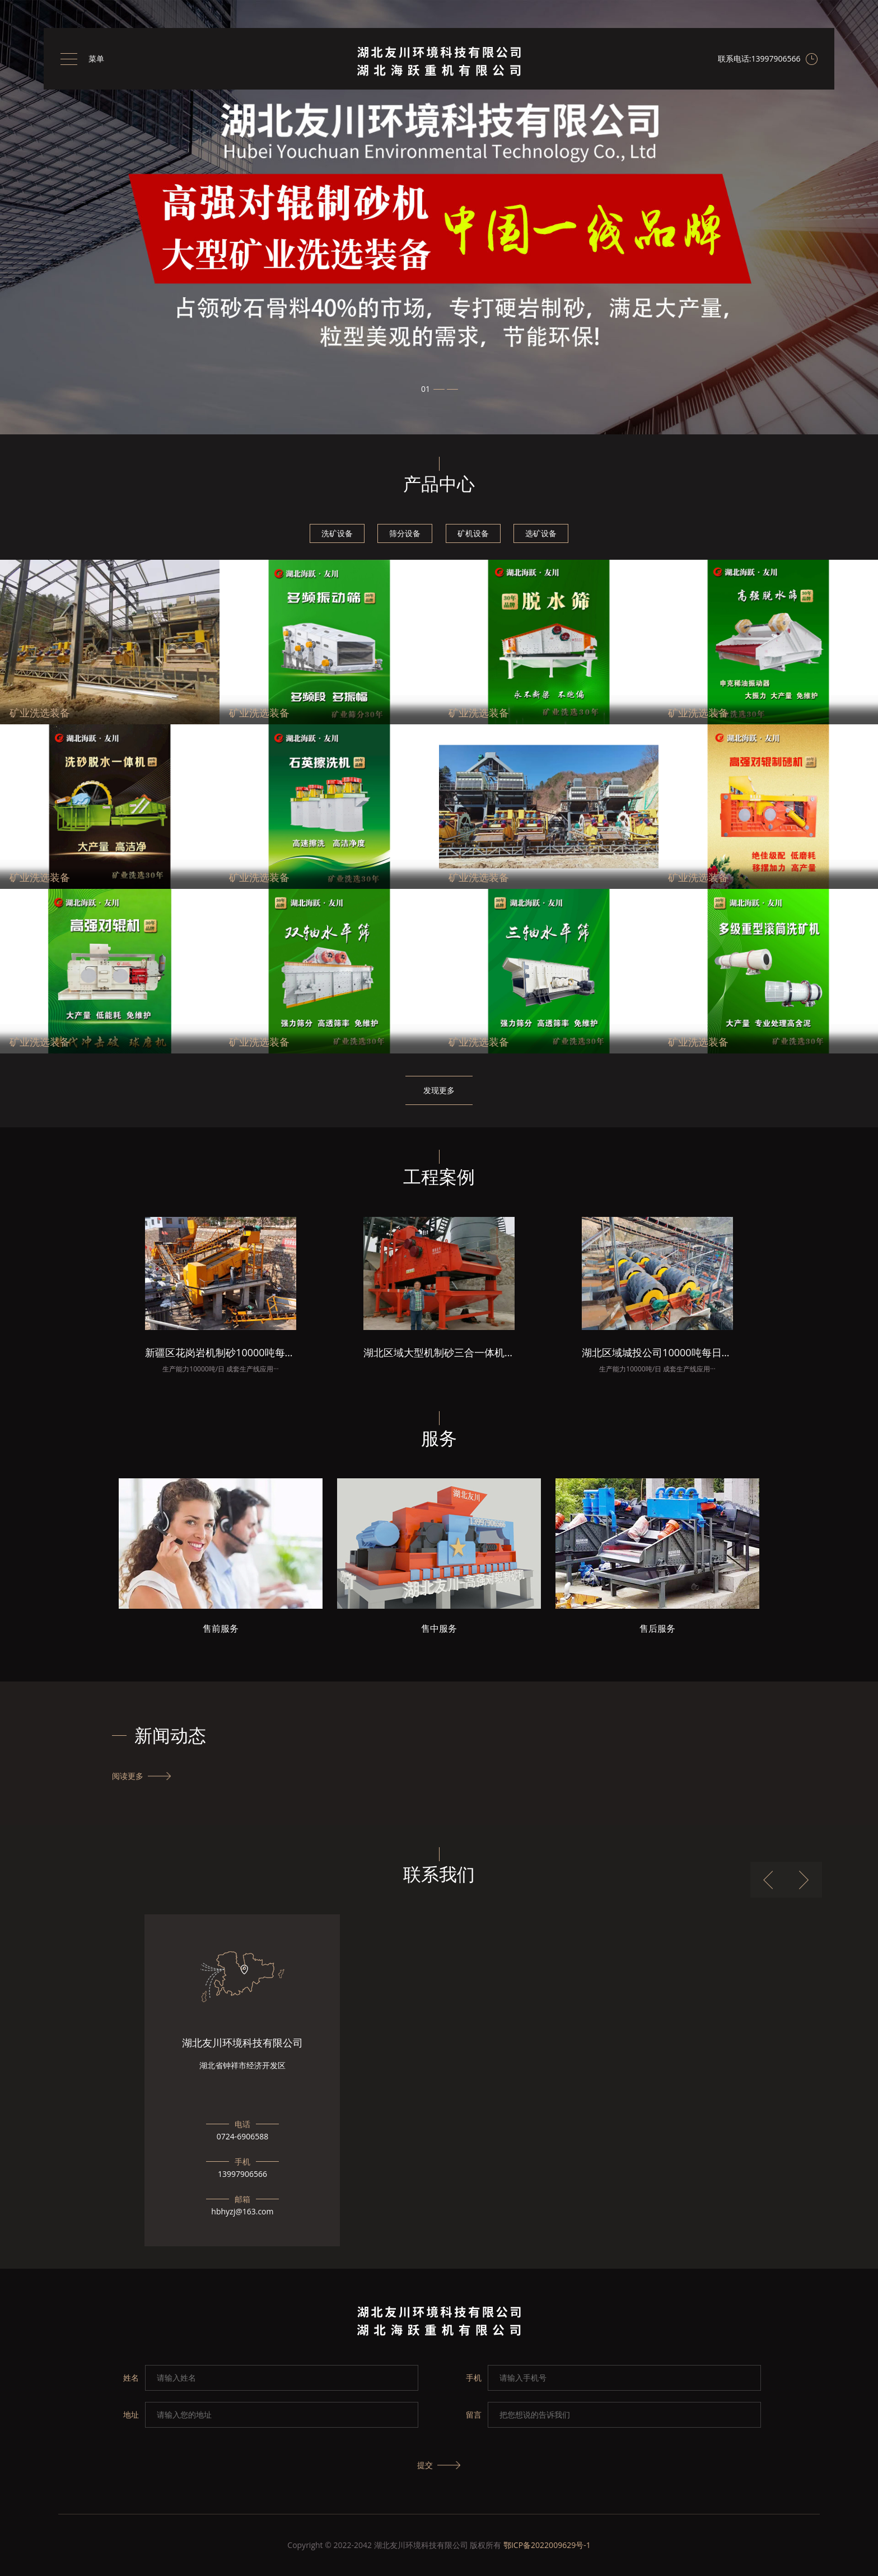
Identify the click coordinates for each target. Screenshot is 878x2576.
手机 (242, 2161)
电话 (242, 2124)
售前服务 (221, 1628)
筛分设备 (405, 533)
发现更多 (439, 1090)
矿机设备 (473, 533)
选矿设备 (541, 533)
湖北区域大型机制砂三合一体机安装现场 (439, 1353)
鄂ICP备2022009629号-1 (547, 2545)
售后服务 (657, 1628)
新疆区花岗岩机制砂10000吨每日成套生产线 (220, 1353)
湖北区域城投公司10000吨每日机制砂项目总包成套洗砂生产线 (657, 1353)
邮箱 (242, 2199)
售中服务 (439, 1628)
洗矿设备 (337, 533)
